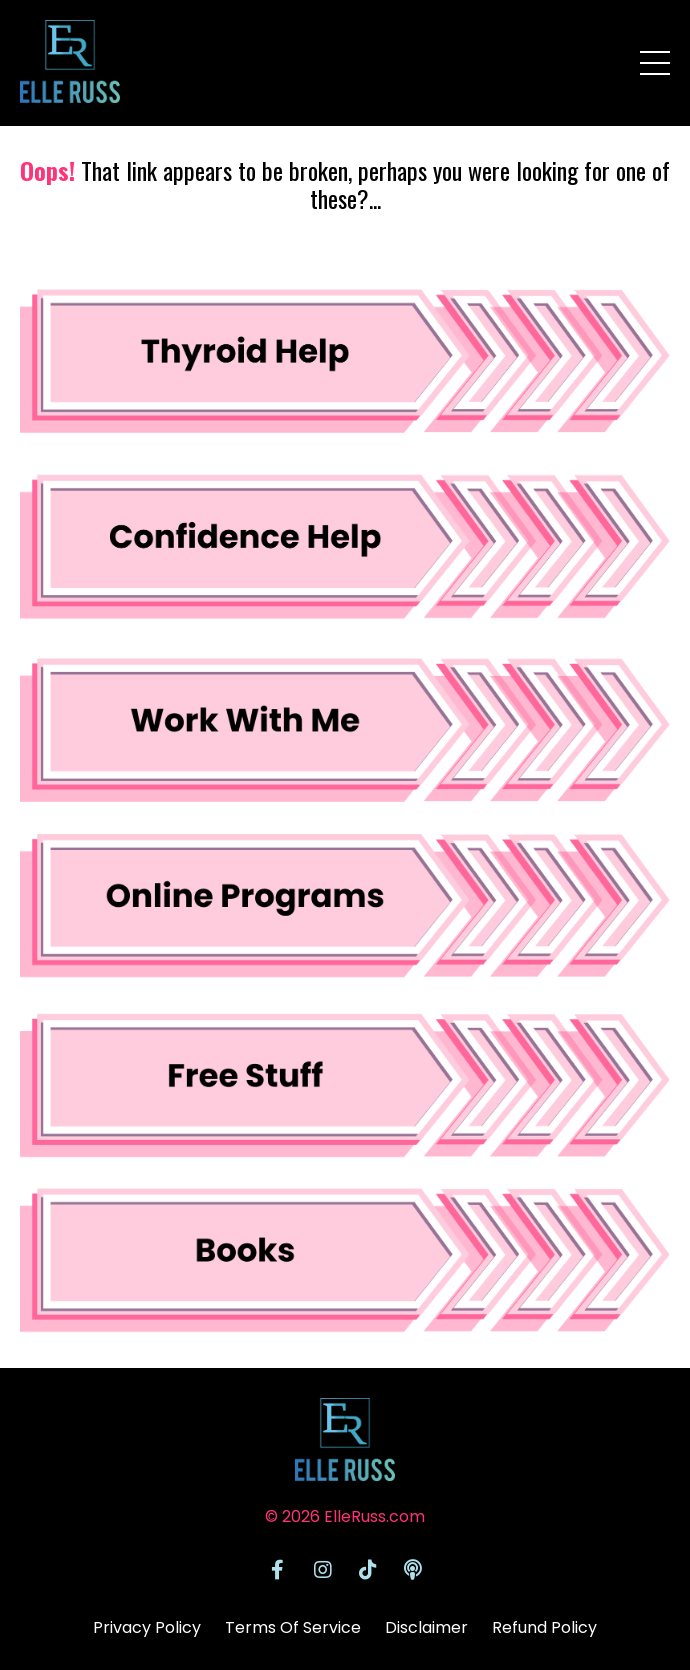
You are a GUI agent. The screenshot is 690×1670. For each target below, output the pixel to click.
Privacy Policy (147, 1627)
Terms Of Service (293, 1627)
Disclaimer (426, 1627)
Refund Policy (544, 1627)
